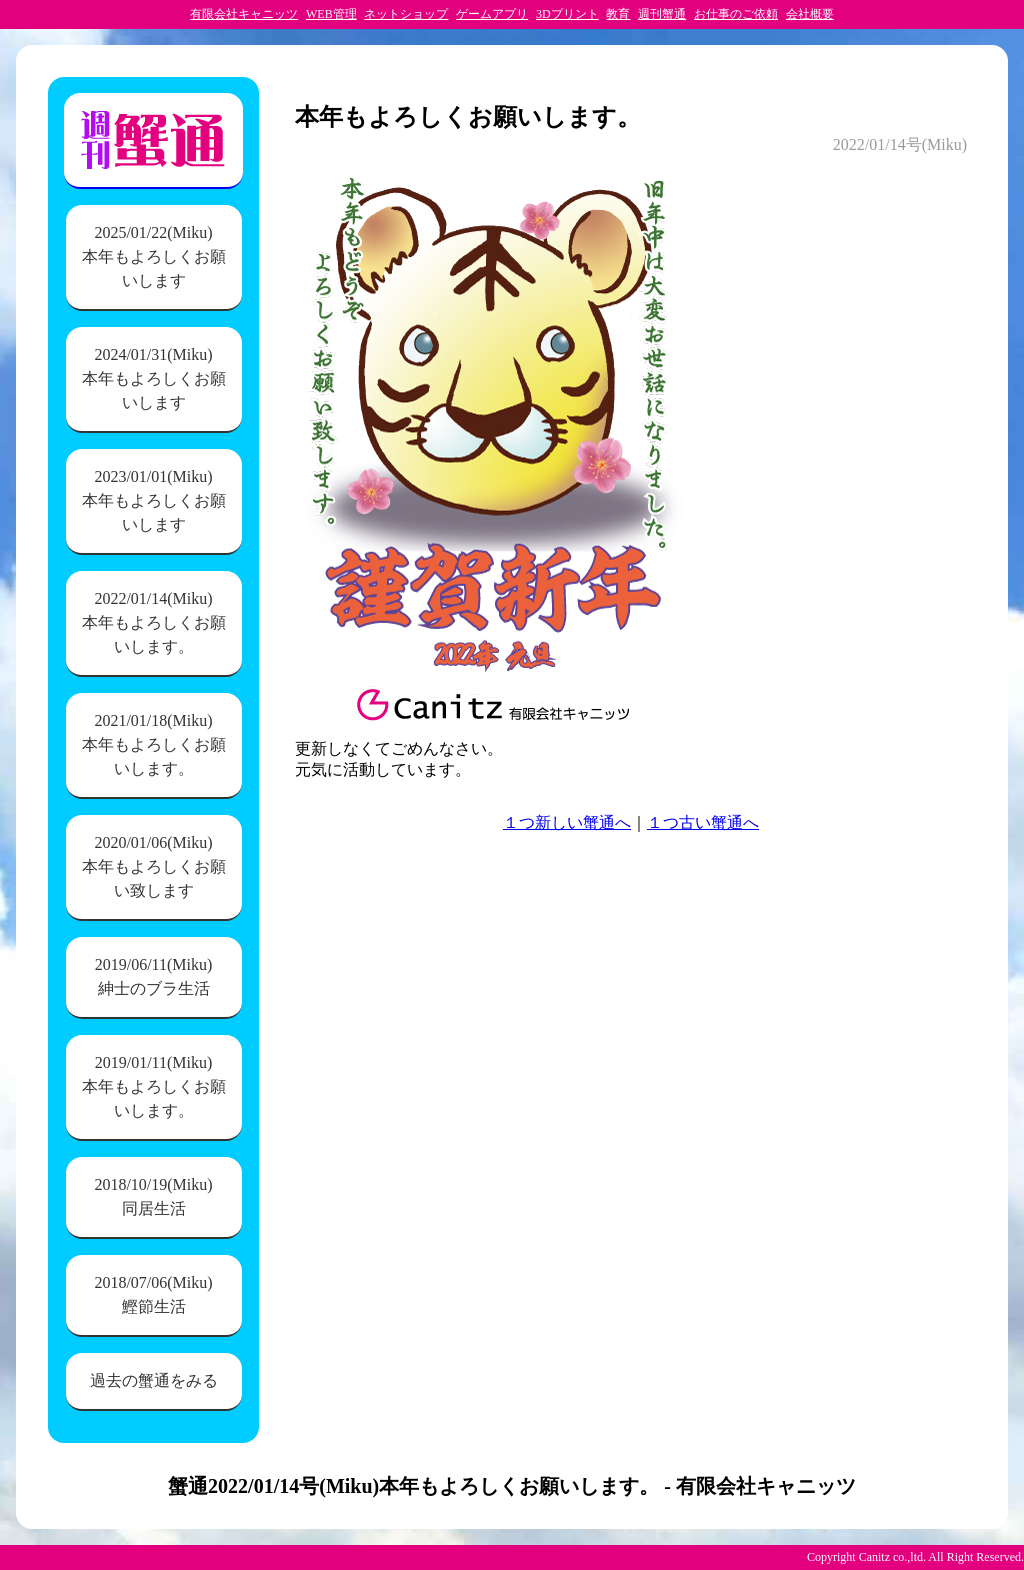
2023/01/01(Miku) (154, 502)
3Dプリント (567, 14)
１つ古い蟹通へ (703, 822)
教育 (618, 14)
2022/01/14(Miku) (154, 624)
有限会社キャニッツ (244, 14)
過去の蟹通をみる (154, 1380)
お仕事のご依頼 (736, 14)
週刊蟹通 (662, 14)
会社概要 (810, 14)
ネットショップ (406, 14)
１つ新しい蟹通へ (567, 822)
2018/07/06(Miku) (154, 1296)
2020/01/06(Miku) (154, 868)
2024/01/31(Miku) (154, 380)
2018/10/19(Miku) (154, 1198)
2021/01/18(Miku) (154, 746)
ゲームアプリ (492, 14)
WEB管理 (331, 14)
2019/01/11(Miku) (154, 1088)
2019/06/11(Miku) (154, 978)
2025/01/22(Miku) (154, 258)
